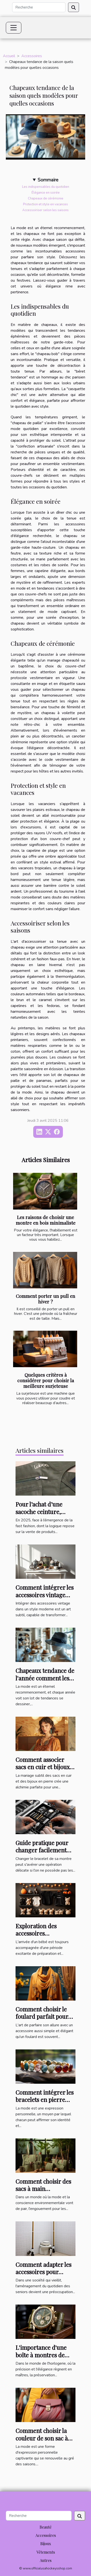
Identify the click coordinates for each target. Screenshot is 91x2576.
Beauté (45, 2527)
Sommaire (48, 180)
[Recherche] (39, 7)
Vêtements (45, 2552)
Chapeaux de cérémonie (45, 198)
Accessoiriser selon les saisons (45, 210)
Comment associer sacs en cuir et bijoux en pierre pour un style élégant (45, 1771)
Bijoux (45, 2543)
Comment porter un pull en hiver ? (45, 1299)
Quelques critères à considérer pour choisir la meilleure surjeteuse (45, 1380)
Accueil (9, 56)
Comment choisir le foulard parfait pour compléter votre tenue (44, 2016)
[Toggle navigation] (13, 28)
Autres (45, 2560)
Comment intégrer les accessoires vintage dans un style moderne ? (45, 1598)
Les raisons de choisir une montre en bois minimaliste (45, 1220)
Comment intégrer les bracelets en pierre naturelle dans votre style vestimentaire (45, 2103)
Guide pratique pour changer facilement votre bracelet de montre (42, 1854)
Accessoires (31, 56)
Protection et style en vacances (45, 204)
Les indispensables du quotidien (45, 187)
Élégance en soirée (46, 192)
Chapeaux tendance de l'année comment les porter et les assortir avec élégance (45, 1681)
